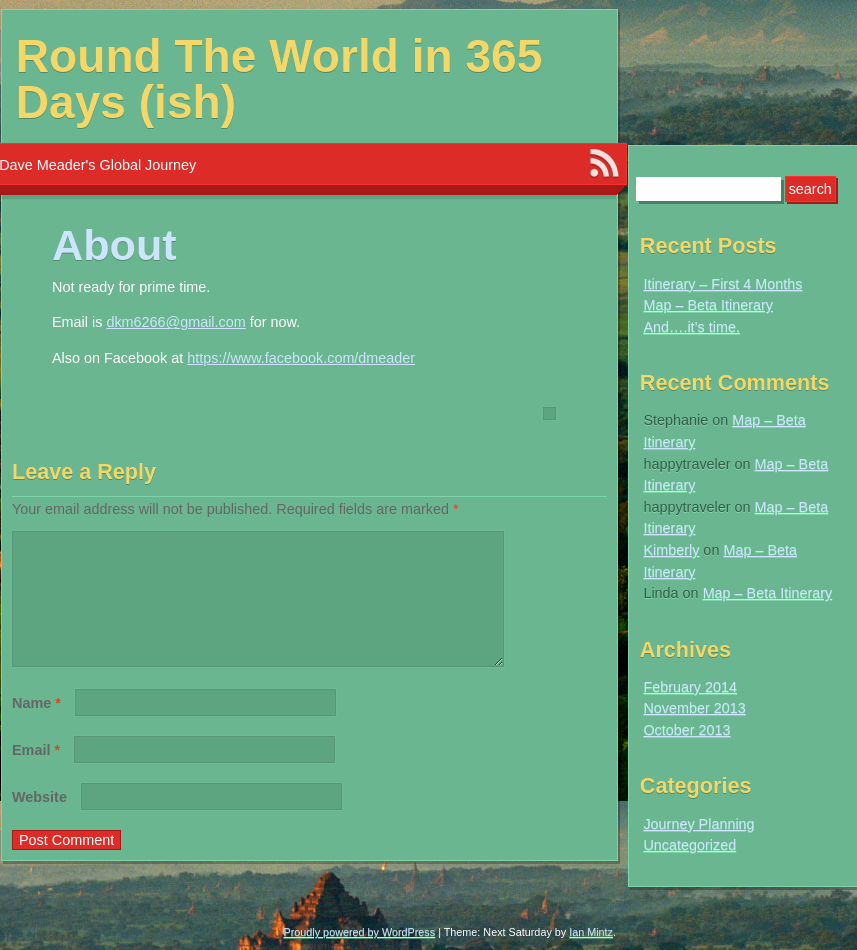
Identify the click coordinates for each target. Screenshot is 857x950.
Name (36, 727)
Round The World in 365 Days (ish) (279, 79)
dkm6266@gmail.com (175, 322)
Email (36, 774)
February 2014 (690, 687)
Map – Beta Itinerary (708, 305)
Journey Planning (698, 824)
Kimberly (671, 550)
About (114, 245)
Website (39, 821)
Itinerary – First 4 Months (722, 284)
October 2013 (686, 730)
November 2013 (694, 708)
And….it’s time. (691, 327)
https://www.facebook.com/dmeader (301, 358)
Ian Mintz (591, 932)
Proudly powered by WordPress (360, 932)
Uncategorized (689, 845)
